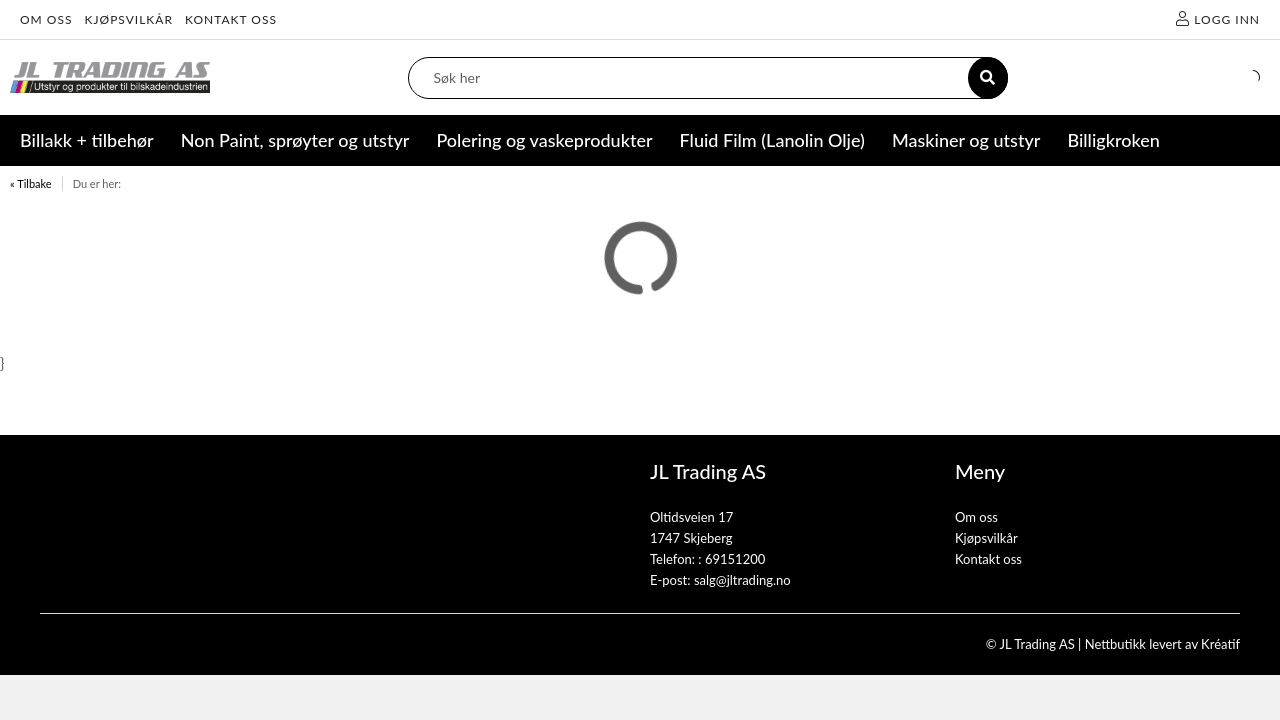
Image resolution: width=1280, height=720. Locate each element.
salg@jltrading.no (742, 580)
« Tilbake (31, 183)
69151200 (735, 559)
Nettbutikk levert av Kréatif (1162, 644)
